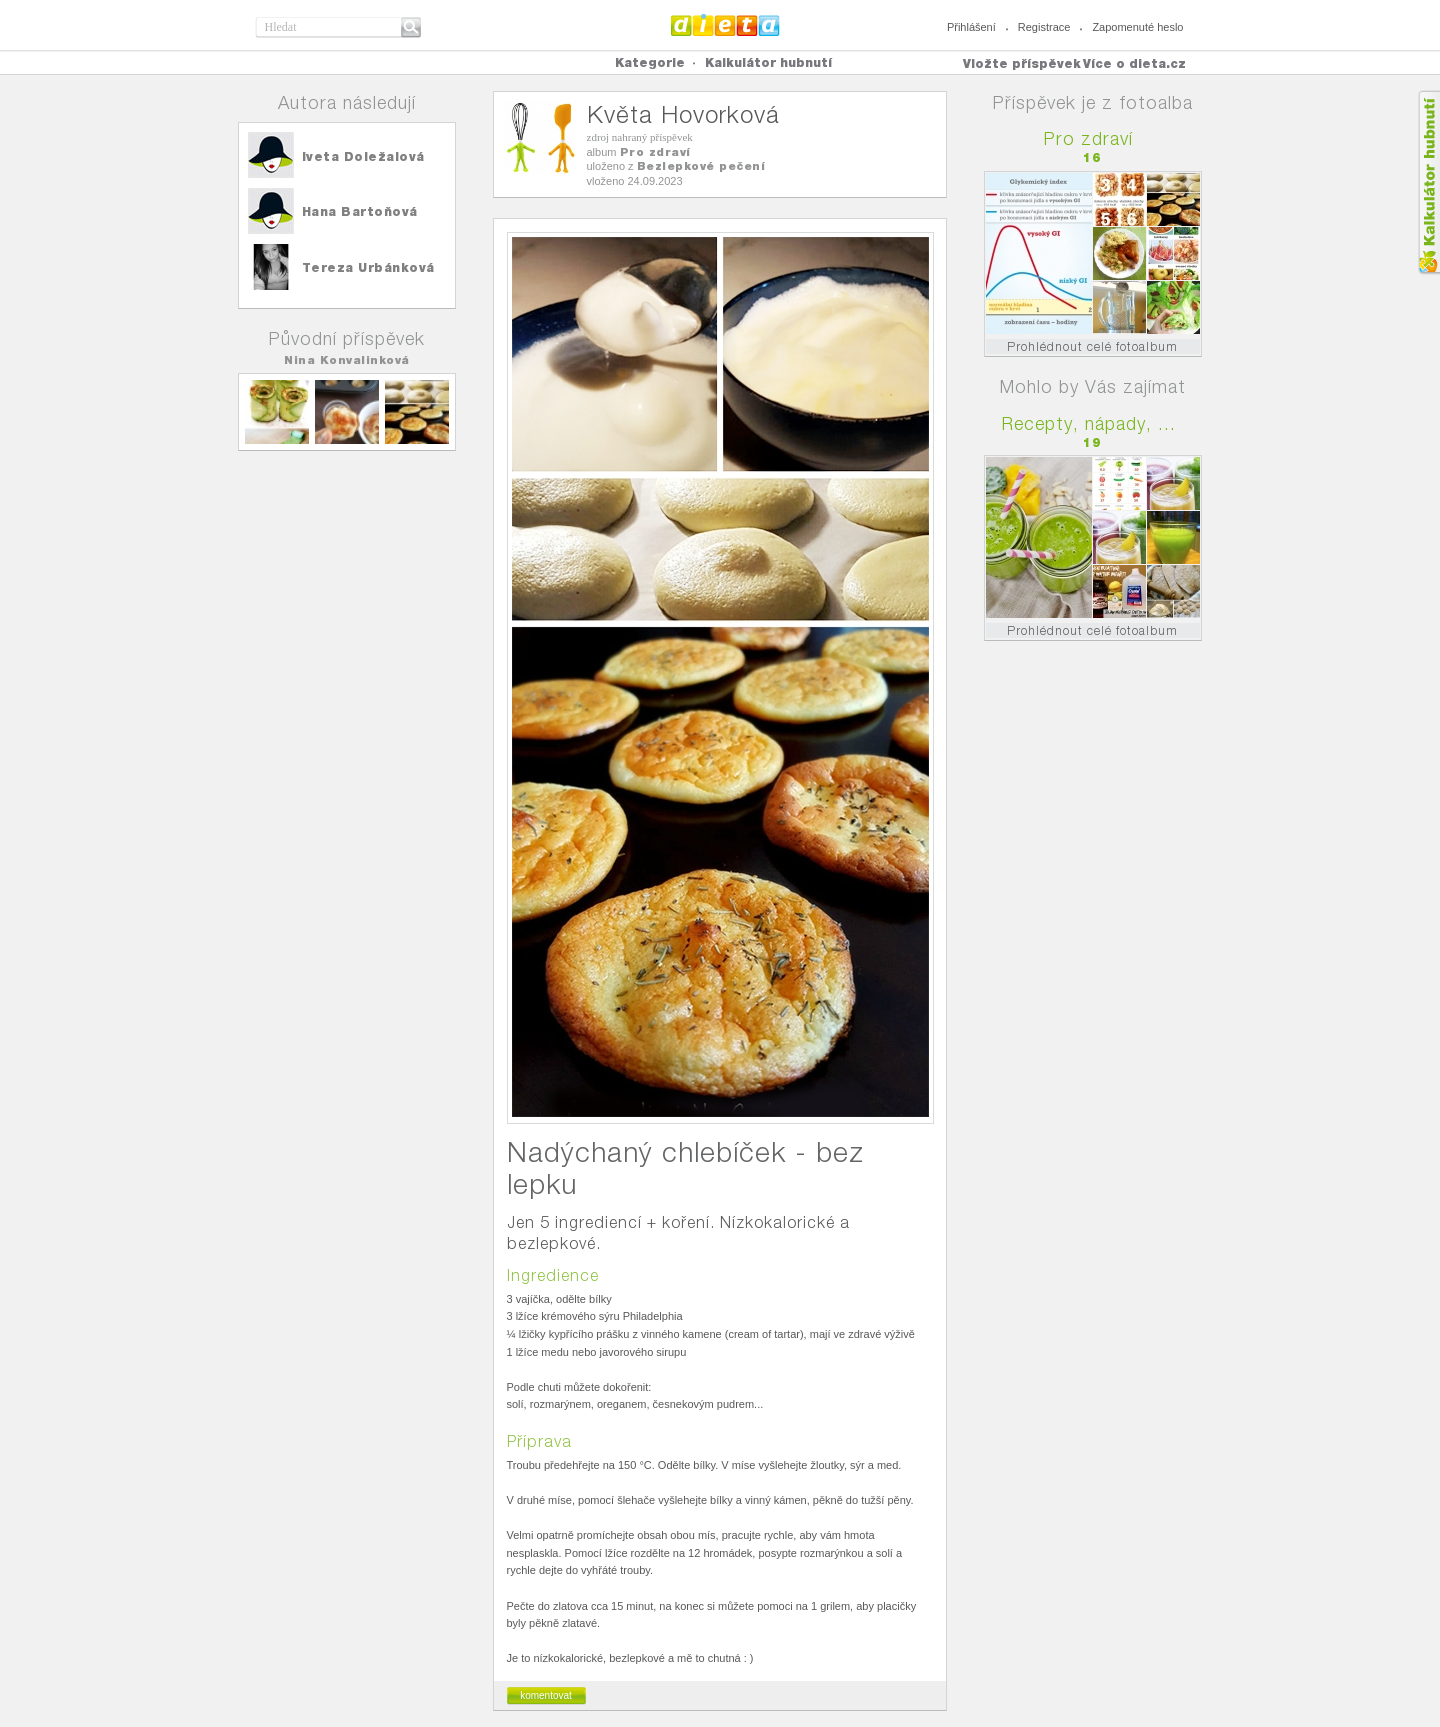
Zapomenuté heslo (1137, 27)
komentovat (546, 1695)
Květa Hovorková (683, 114)
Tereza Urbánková (368, 267)
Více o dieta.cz (1134, 63)
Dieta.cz (725, 25)
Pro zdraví (655, 152)
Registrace (1044, 27)
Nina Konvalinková (347, 360)
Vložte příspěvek (1022, 63)
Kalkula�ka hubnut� (1428, 182)
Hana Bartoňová (360, 211)
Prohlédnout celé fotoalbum (1092, 346)
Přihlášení (971, 27)
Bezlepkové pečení (701, 166)
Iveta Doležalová (363, 156)
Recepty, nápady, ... (1089, 423)
